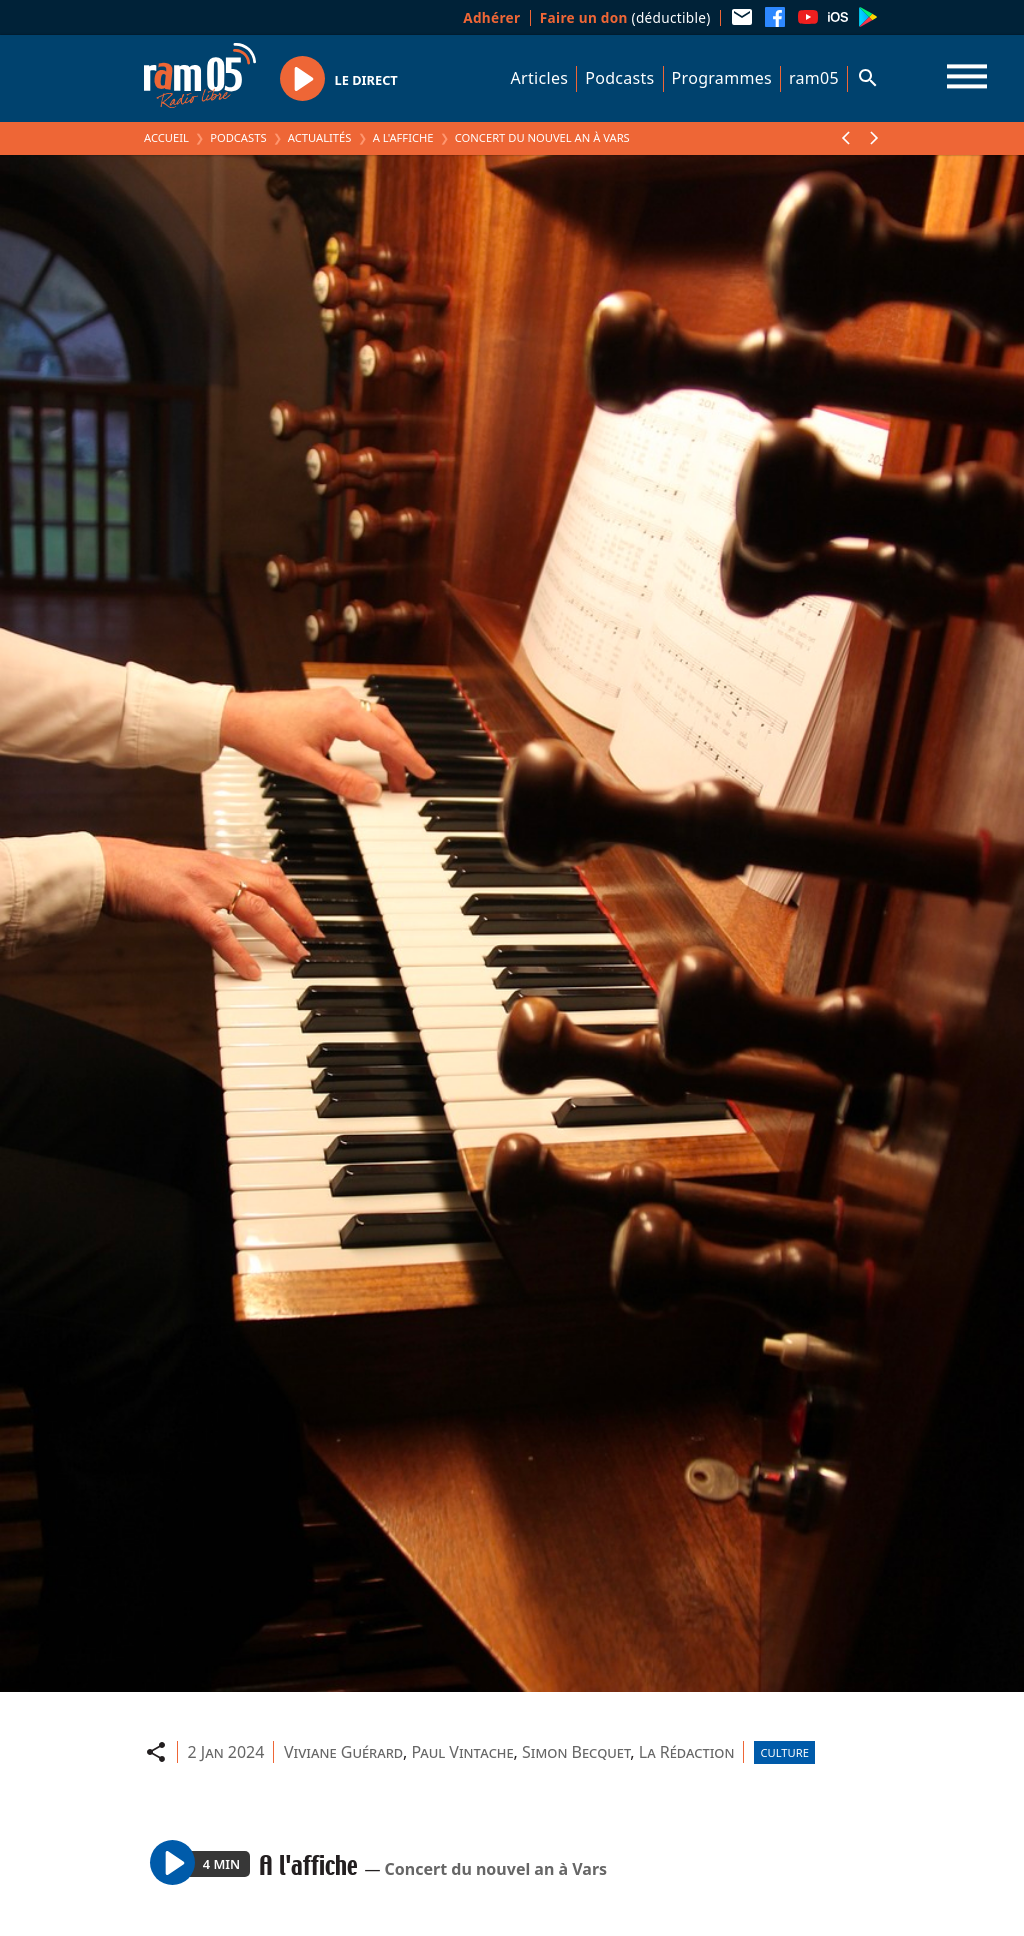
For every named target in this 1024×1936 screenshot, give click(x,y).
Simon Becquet (576, 1752)
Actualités (320, 137)
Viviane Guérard (343, 1752)
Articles (540, 78)
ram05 (814, 78)
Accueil (166, 137)
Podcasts (619, 78)
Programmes (722, 78)
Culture (784, 1752)
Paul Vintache (462, 1752)
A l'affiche (403, 137)
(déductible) (625, 17)
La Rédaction (687, 1752)
